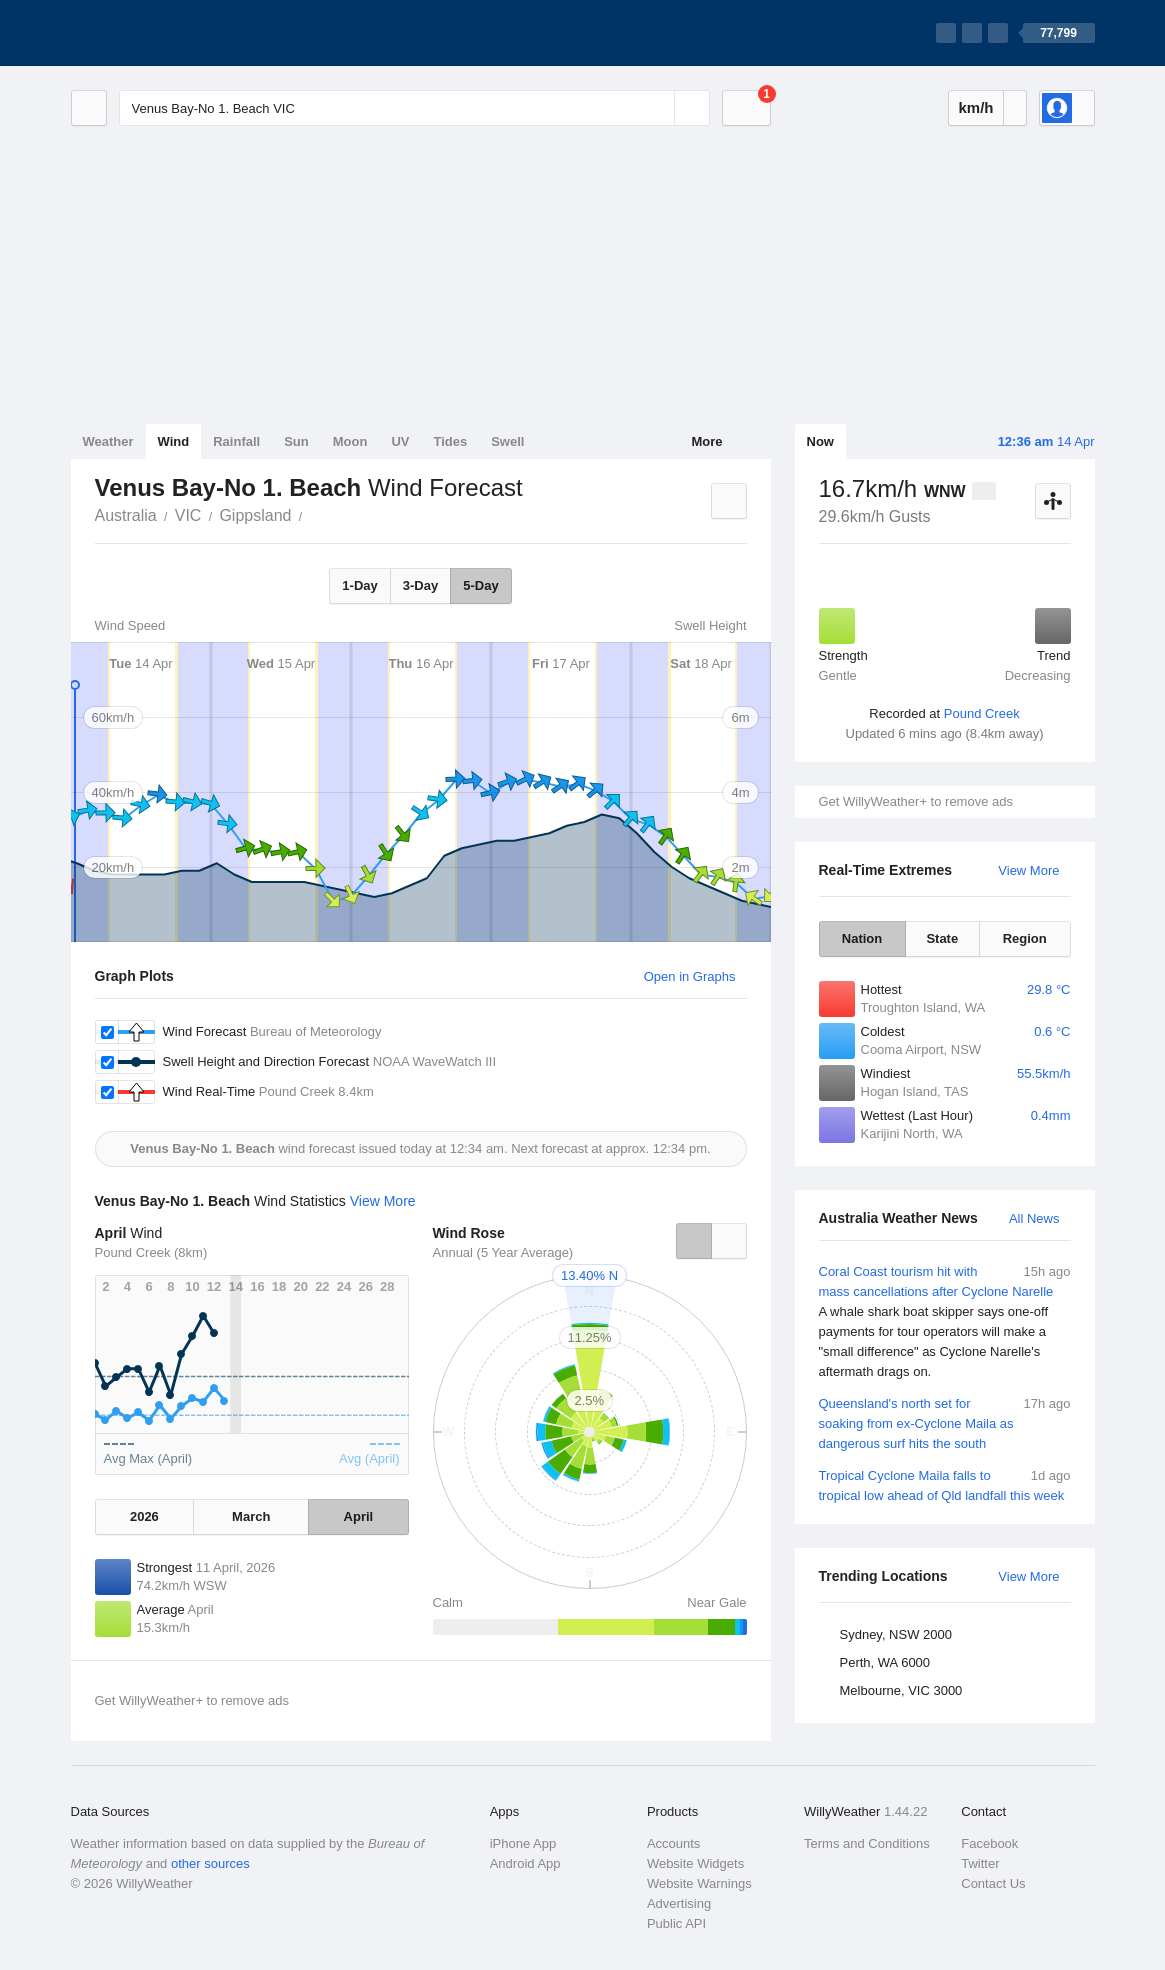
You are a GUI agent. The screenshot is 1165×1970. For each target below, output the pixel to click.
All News (1034, 1218)
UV (400, 441)
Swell (507, 441)
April (359, 1516)
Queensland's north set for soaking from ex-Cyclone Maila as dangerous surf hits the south (945, 1422)
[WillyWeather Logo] (165, 33)
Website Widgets (695, 1863)
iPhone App (523, 1843)
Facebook (989, 1843)
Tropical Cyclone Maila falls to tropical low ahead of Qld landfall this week (945, 1484)
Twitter (980, 1863)
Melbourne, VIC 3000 (901, 1690)
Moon (350, 441)
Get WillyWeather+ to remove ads (916, 801)
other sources (210, 1863)
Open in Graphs (690, 976)
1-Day (359, 585)
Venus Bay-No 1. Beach (313, 514)
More (706, 441)
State (942, 938)
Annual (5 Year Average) (503, 1252)
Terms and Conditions (867, 1843)
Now (820, 441)
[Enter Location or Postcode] (414, 108)
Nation (862, 938)
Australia (126, 515)
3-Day (420, 585)
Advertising (679, 1903)
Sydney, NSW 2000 (896, 1634)
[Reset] (657, 108)
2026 (144, 1516)
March (251, 1516)
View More (1028, 870)
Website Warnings (699, 1883)
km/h (975, 107)
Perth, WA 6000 (885, 1662)
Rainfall (236, 441)
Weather (108, 441)
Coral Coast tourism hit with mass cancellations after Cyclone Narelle (945, 1322)
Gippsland (255, 515)
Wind (174, 441)
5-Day (480, 585)
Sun (296, 441)
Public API (676, 1923)
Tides (450, 441)
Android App (525, 1863)
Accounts (673, 1843)
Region (1025, 938)
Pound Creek (982, 713)
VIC (188, 515)
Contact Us (993, 1883)
